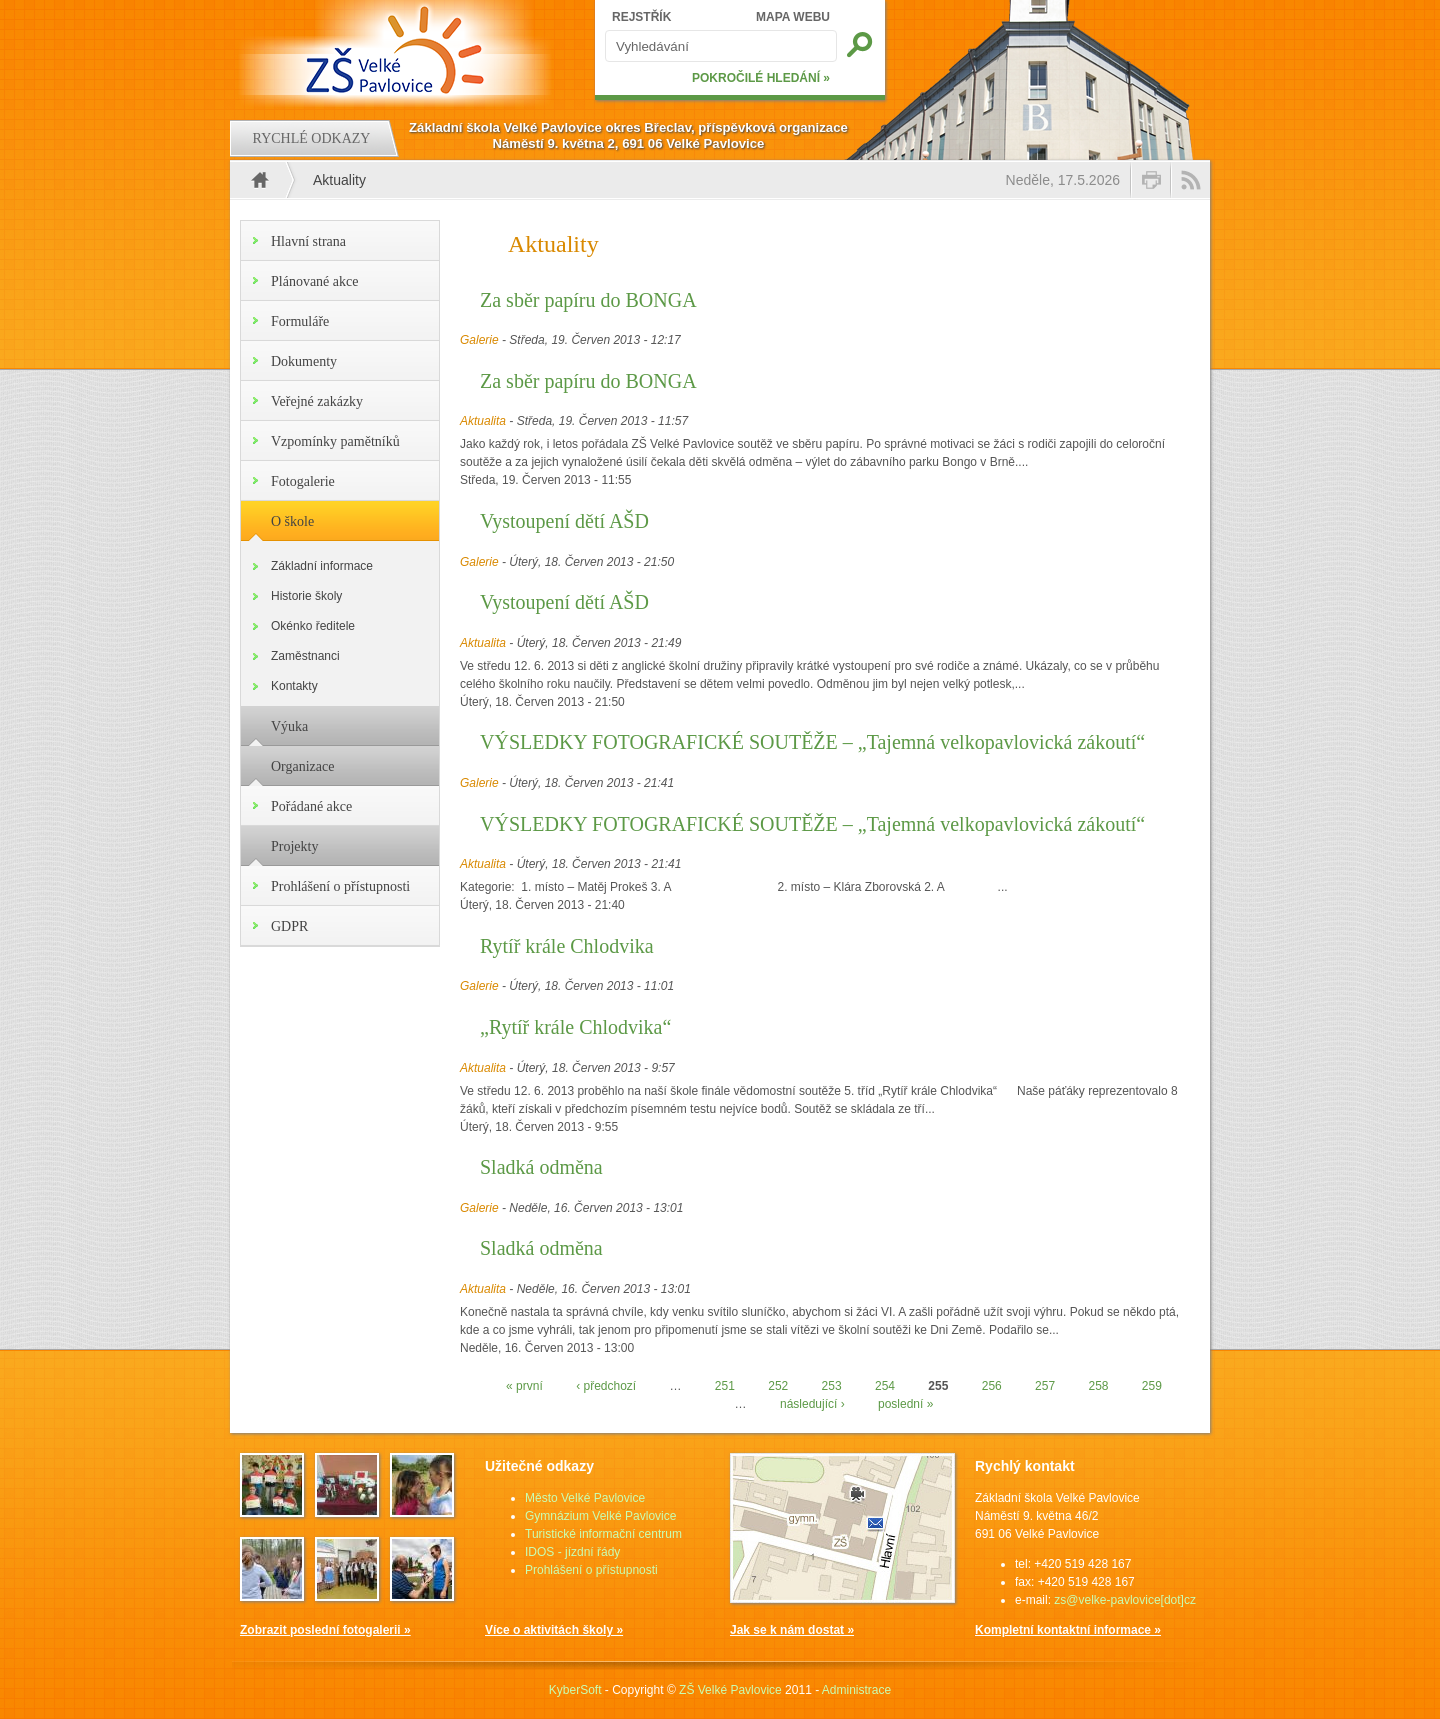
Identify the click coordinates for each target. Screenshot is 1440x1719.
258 (1098, 1386)
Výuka (289, 726)
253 (832, 1386)
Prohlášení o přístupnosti (340, 886)
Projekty (294, 846)
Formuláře (300, 321)
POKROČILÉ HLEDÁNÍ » (761, 78)
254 (885, 1386)
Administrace (856, 1690)
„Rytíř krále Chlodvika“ (575, 1027)
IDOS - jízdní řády (572, 1552)
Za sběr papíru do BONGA (588, 300)
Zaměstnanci (305, 656)
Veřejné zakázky (317, 401)
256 (992, 1386)
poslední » (905, 1404)
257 (1045, 1386)
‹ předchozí (606, 1386)
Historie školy (306, 596)
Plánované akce (314, 281)
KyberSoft (575, 1690)
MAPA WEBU (793, 17)
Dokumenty (304, 361)
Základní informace (322, 566)
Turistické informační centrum (603, 1534)
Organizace (302, 766)
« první (524, 1386)
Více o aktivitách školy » (554, 1630)
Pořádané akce (311, 806)
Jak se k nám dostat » (792, 1630)
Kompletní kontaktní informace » (1068, 1630)
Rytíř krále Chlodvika (567, 946)
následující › (812, 1404)
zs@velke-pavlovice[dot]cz (1125, 1600)
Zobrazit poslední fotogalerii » (325, 1630)
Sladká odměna (541, 1167)
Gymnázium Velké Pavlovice (600, 1516)
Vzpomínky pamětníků (335, 441)
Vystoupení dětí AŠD (564, 521)
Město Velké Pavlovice (585, 1498)
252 (778, 1386)
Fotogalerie (303, 481)
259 (1152, 1386)
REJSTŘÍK (641, 17)
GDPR (289, 926)
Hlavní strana (308, 241)
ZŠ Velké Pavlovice (730, 1690)
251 (725, 1386)
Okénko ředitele (313, 626)
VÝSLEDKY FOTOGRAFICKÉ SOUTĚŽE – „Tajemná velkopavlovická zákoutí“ (812, 742)
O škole (292, 521)
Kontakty (294, 686)
